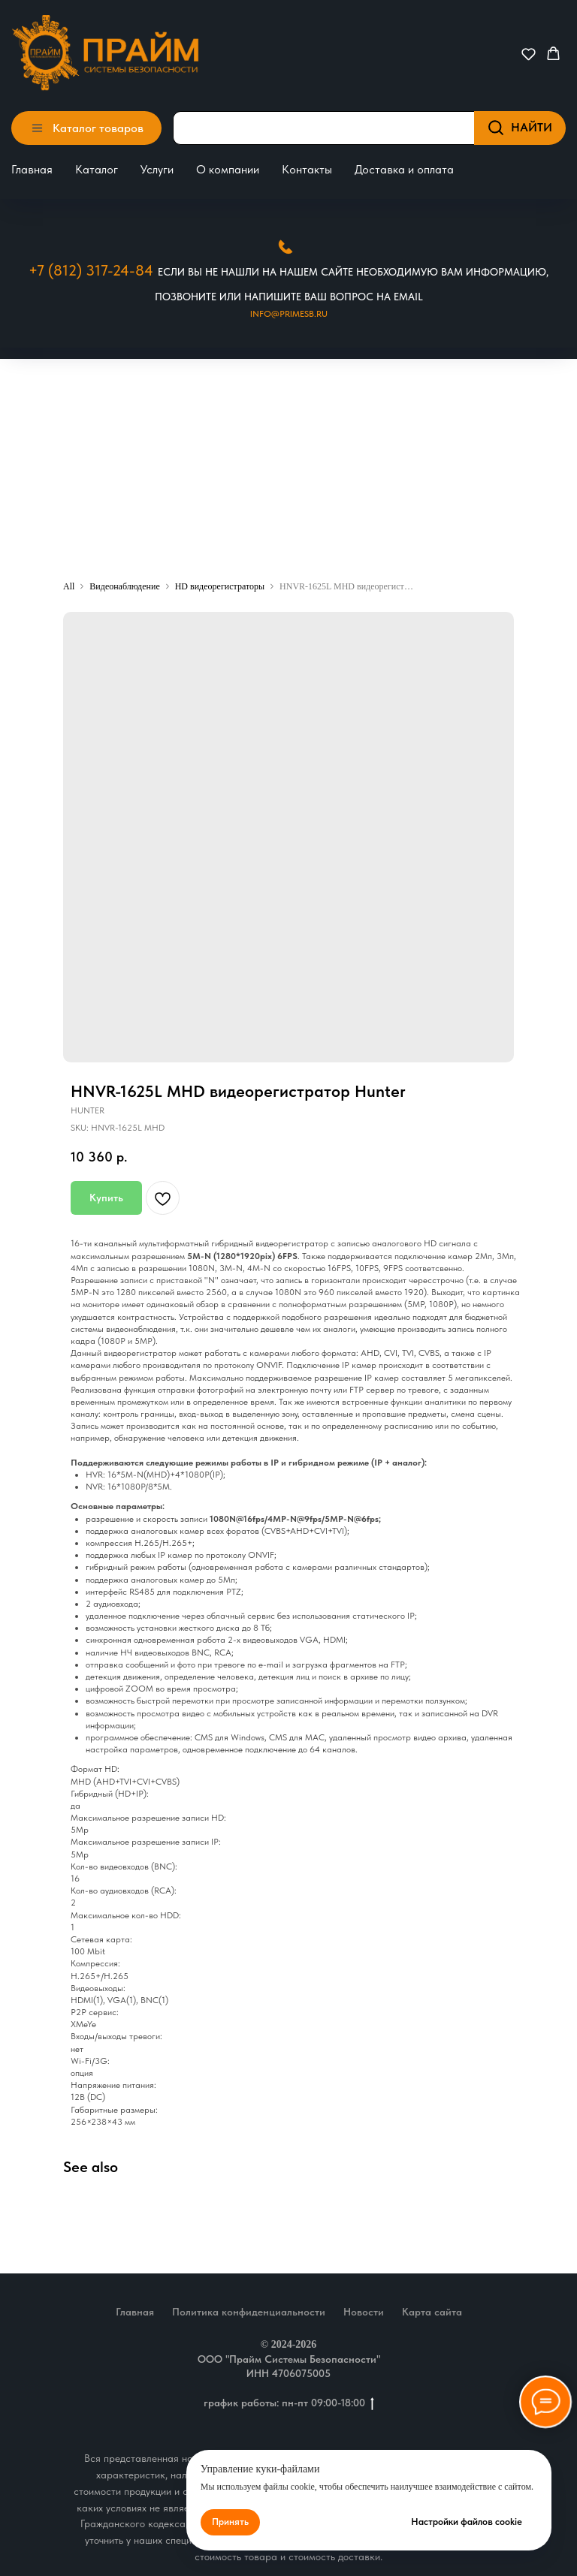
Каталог (96, 169)
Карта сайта (432, 2312)
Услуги (157, 169)
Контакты (307, 169)
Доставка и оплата (404, 169)
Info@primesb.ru (289, 314)
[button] (528, 54)
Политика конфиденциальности (248, 2312)
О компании (227, 169)
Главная (32, 169)
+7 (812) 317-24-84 (91, 270)
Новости (363, 2312)
